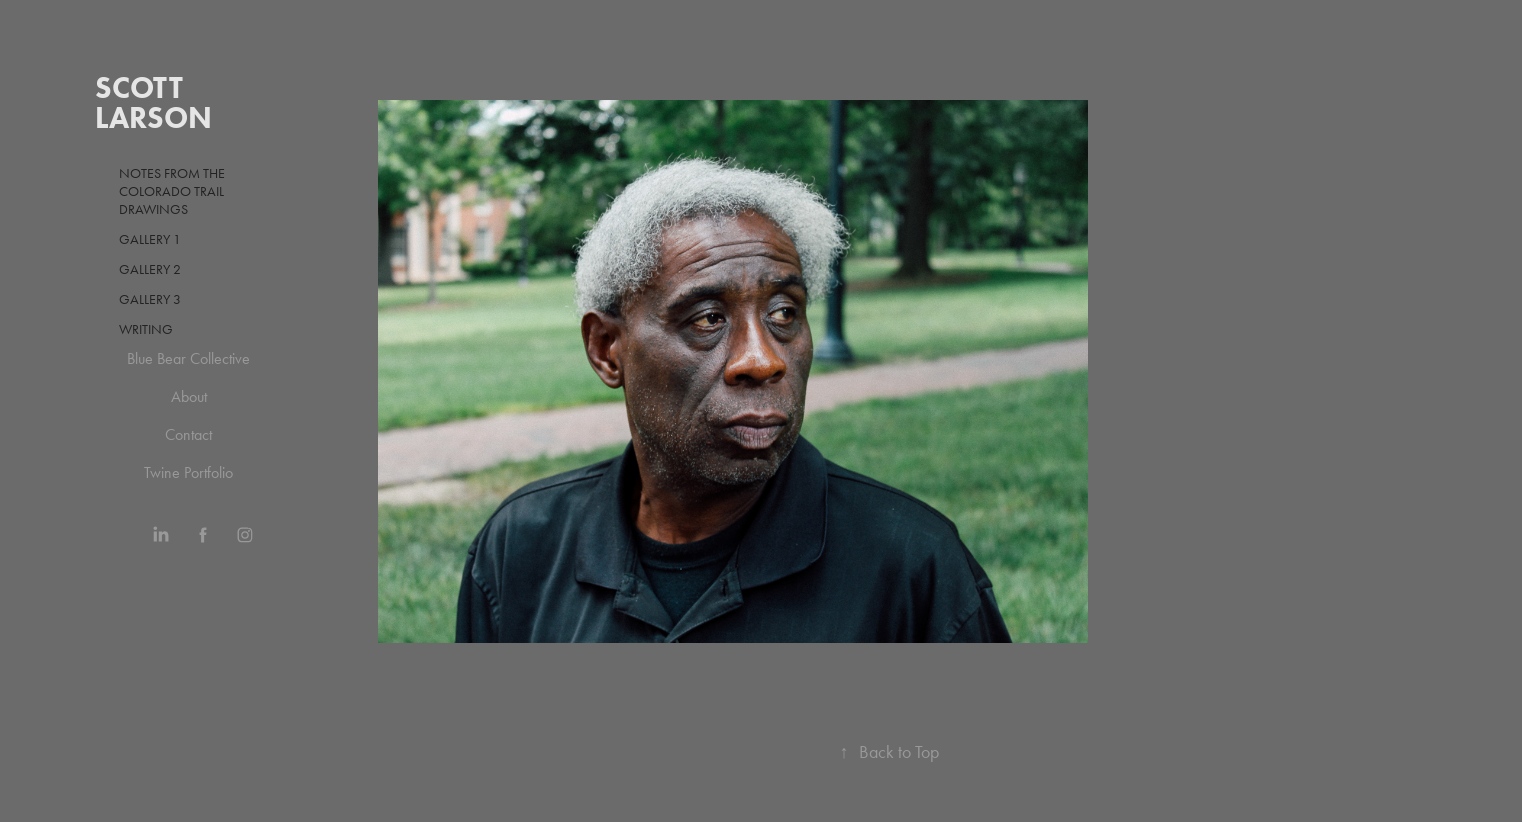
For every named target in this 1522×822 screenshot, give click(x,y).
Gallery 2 (150, 269)
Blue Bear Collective (188, 358)
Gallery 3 (150, 299)
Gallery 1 (150, 239)
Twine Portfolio (188, 472)
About (189, 396)
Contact (188, 434)
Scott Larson (153, 102)
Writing (146, 329)
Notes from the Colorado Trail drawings (172, 191)
